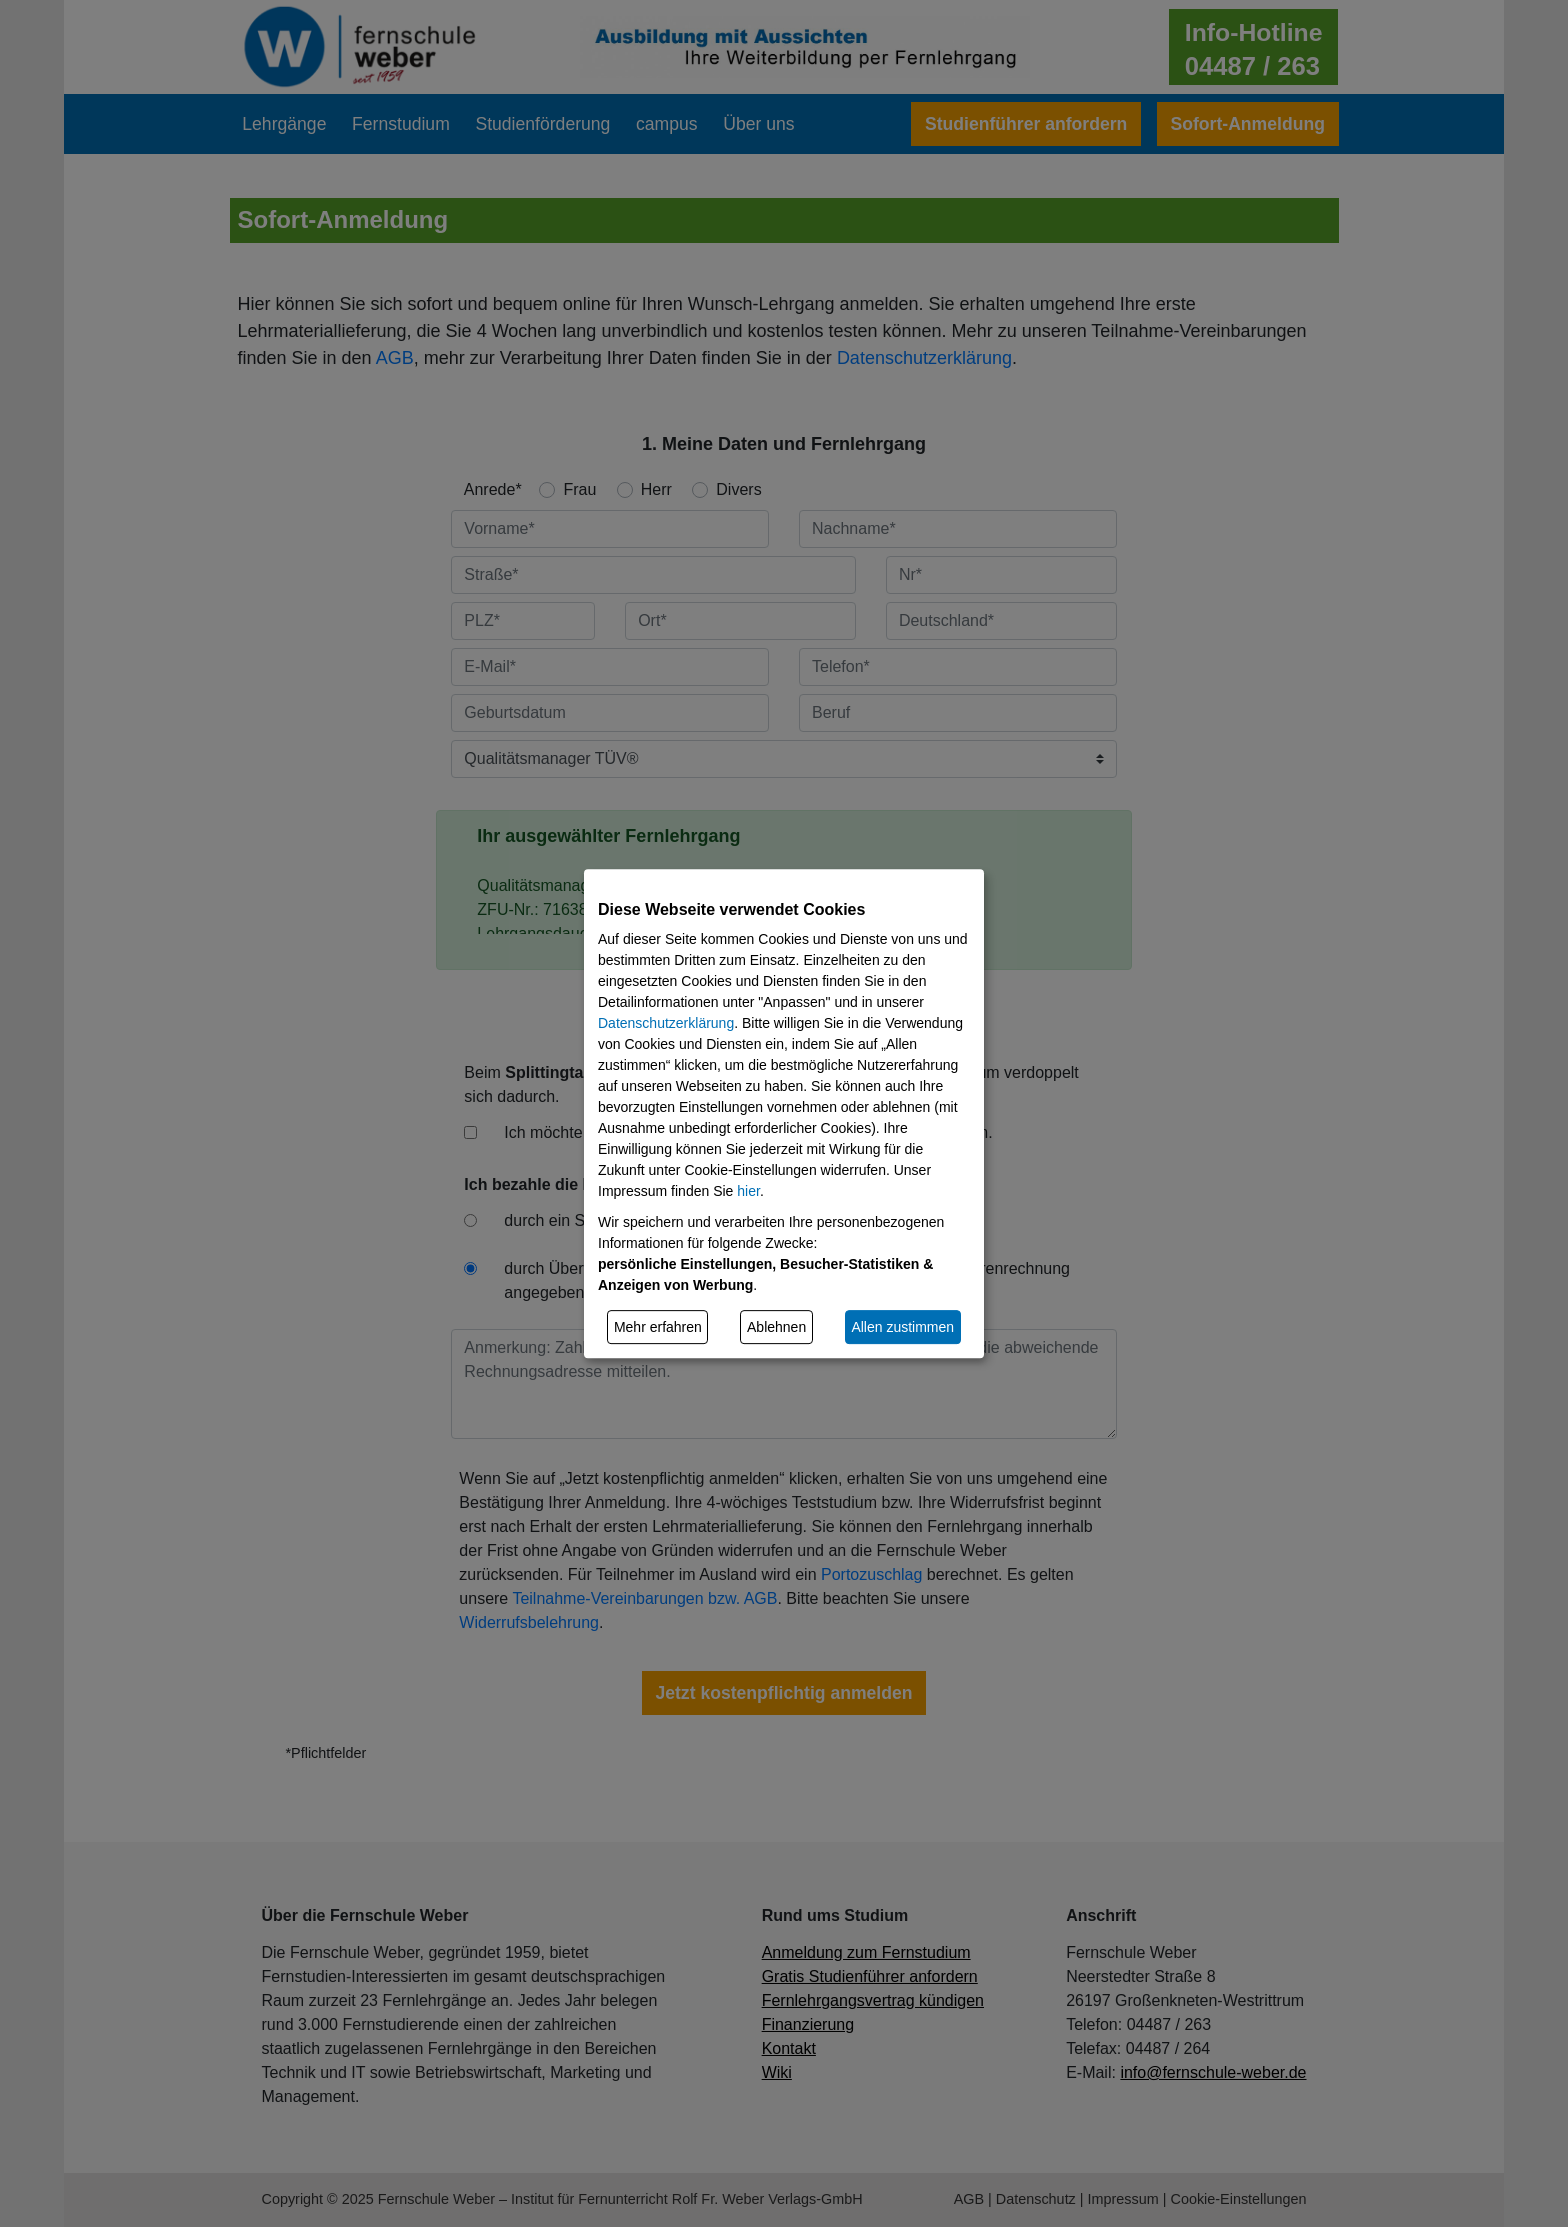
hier (748, 1191)
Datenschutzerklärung (666, 1023)
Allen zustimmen (902, 1327)
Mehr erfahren (658, 1327)
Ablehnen (776, 1327)
